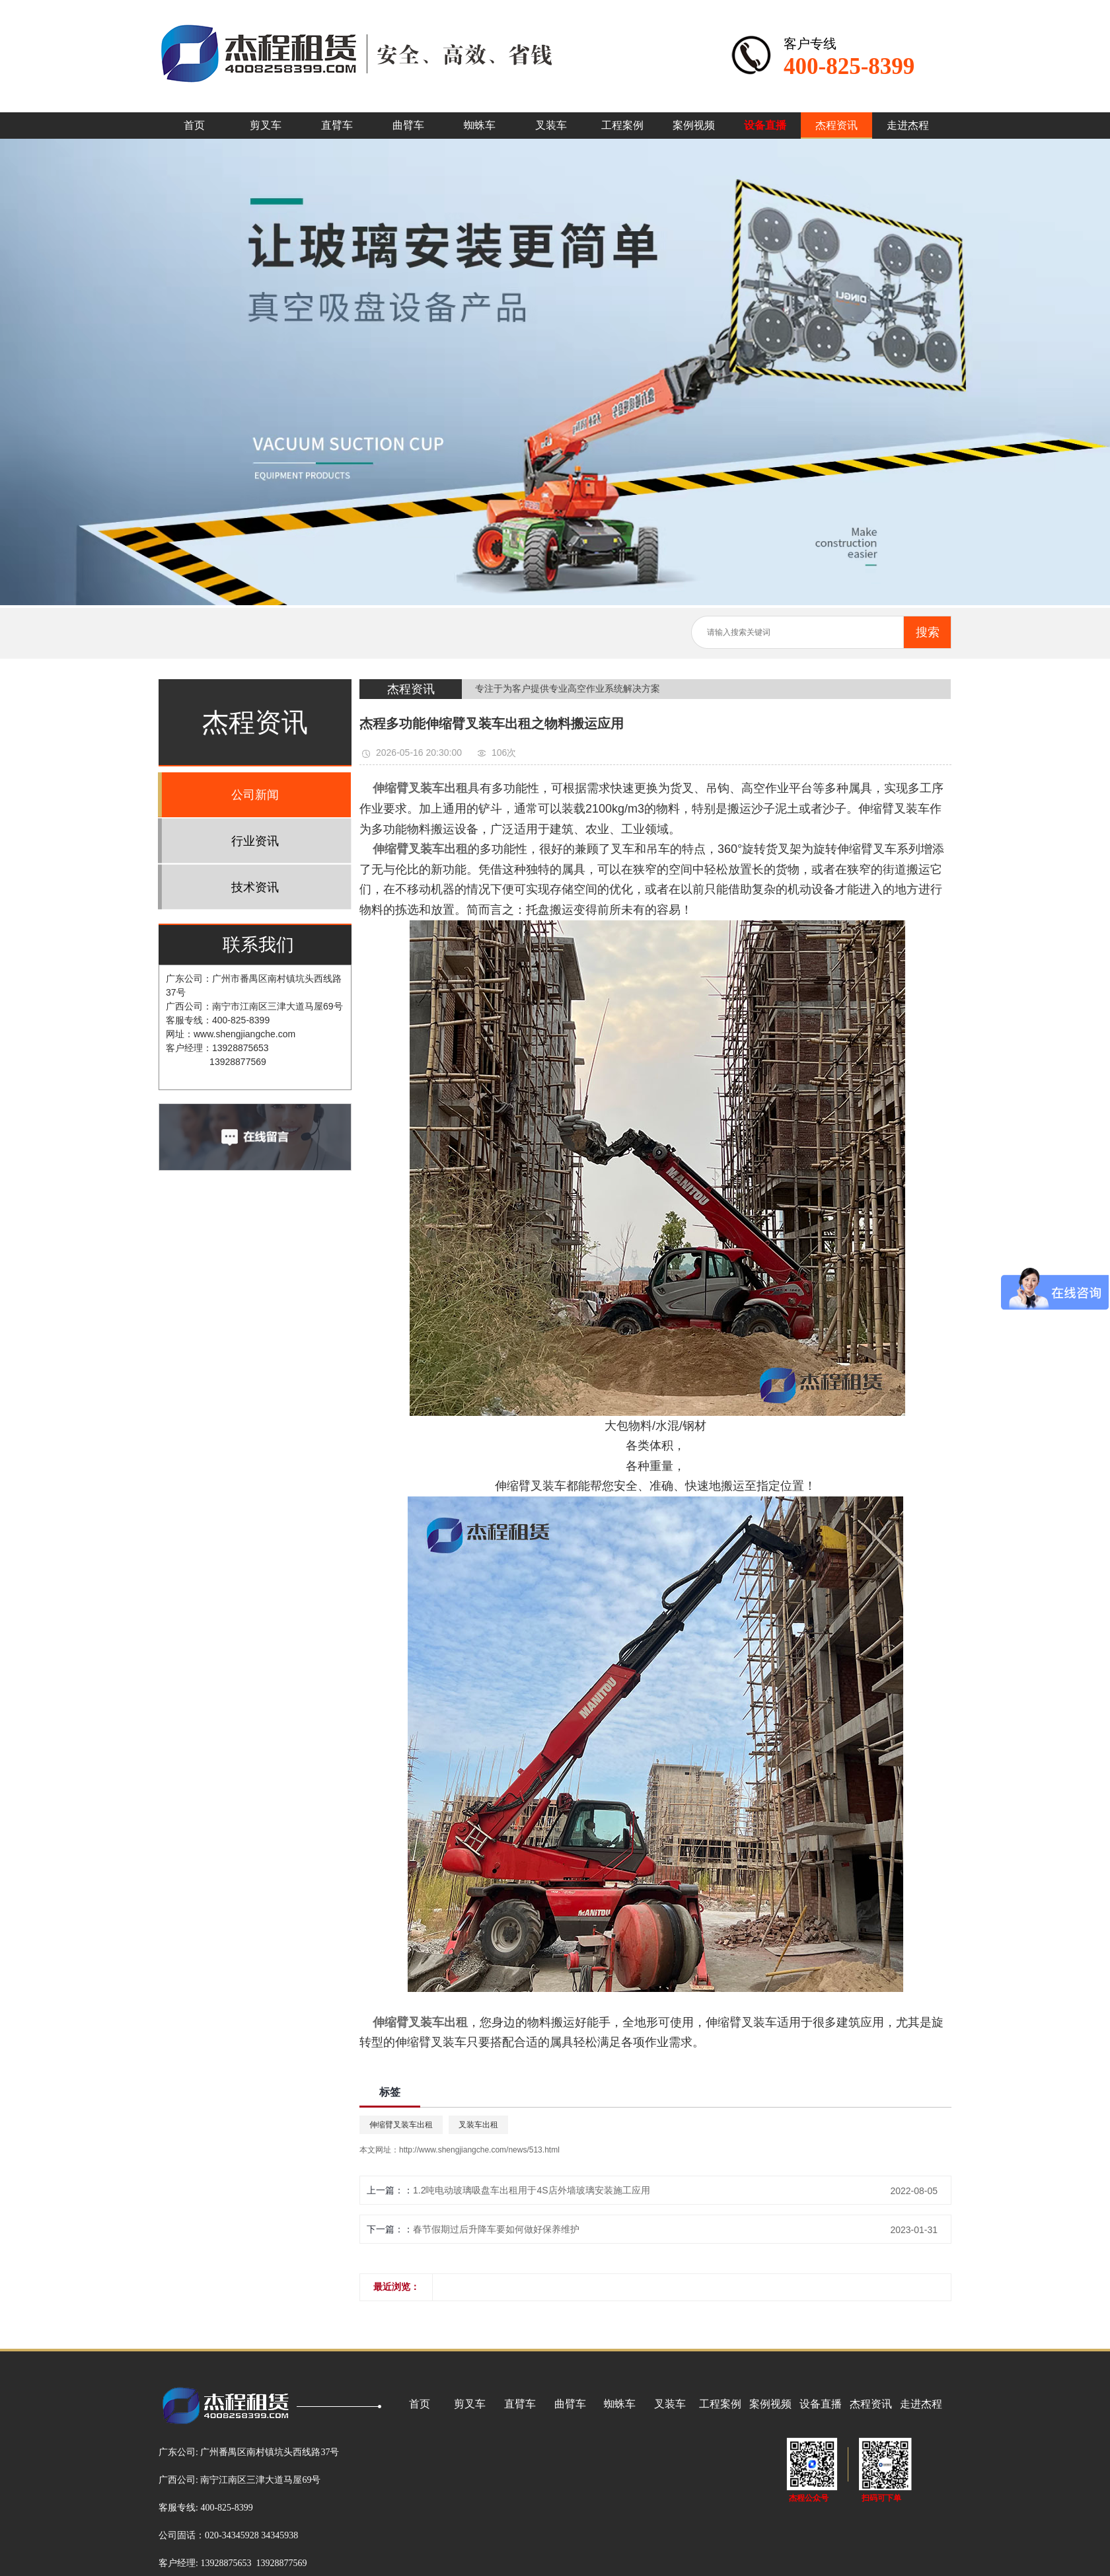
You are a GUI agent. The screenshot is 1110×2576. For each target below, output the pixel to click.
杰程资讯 (836, 125)
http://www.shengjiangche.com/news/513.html (479, 2149)
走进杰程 (908, 125)
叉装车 (551, 125)
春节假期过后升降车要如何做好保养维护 (496, 2229)
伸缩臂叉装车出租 (401, 2124)
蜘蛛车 (480, 125)
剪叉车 (265, 125)
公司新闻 (255, 794)
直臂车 (337, 125)
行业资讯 (255, 841)
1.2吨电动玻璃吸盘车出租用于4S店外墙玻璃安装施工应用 (531, 2190)
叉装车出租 (478, 2124)
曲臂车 (408, 125)
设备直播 (765, 125)
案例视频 (694, 125)
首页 (194, 125)
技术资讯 (255, 887)
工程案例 (622, 125)
